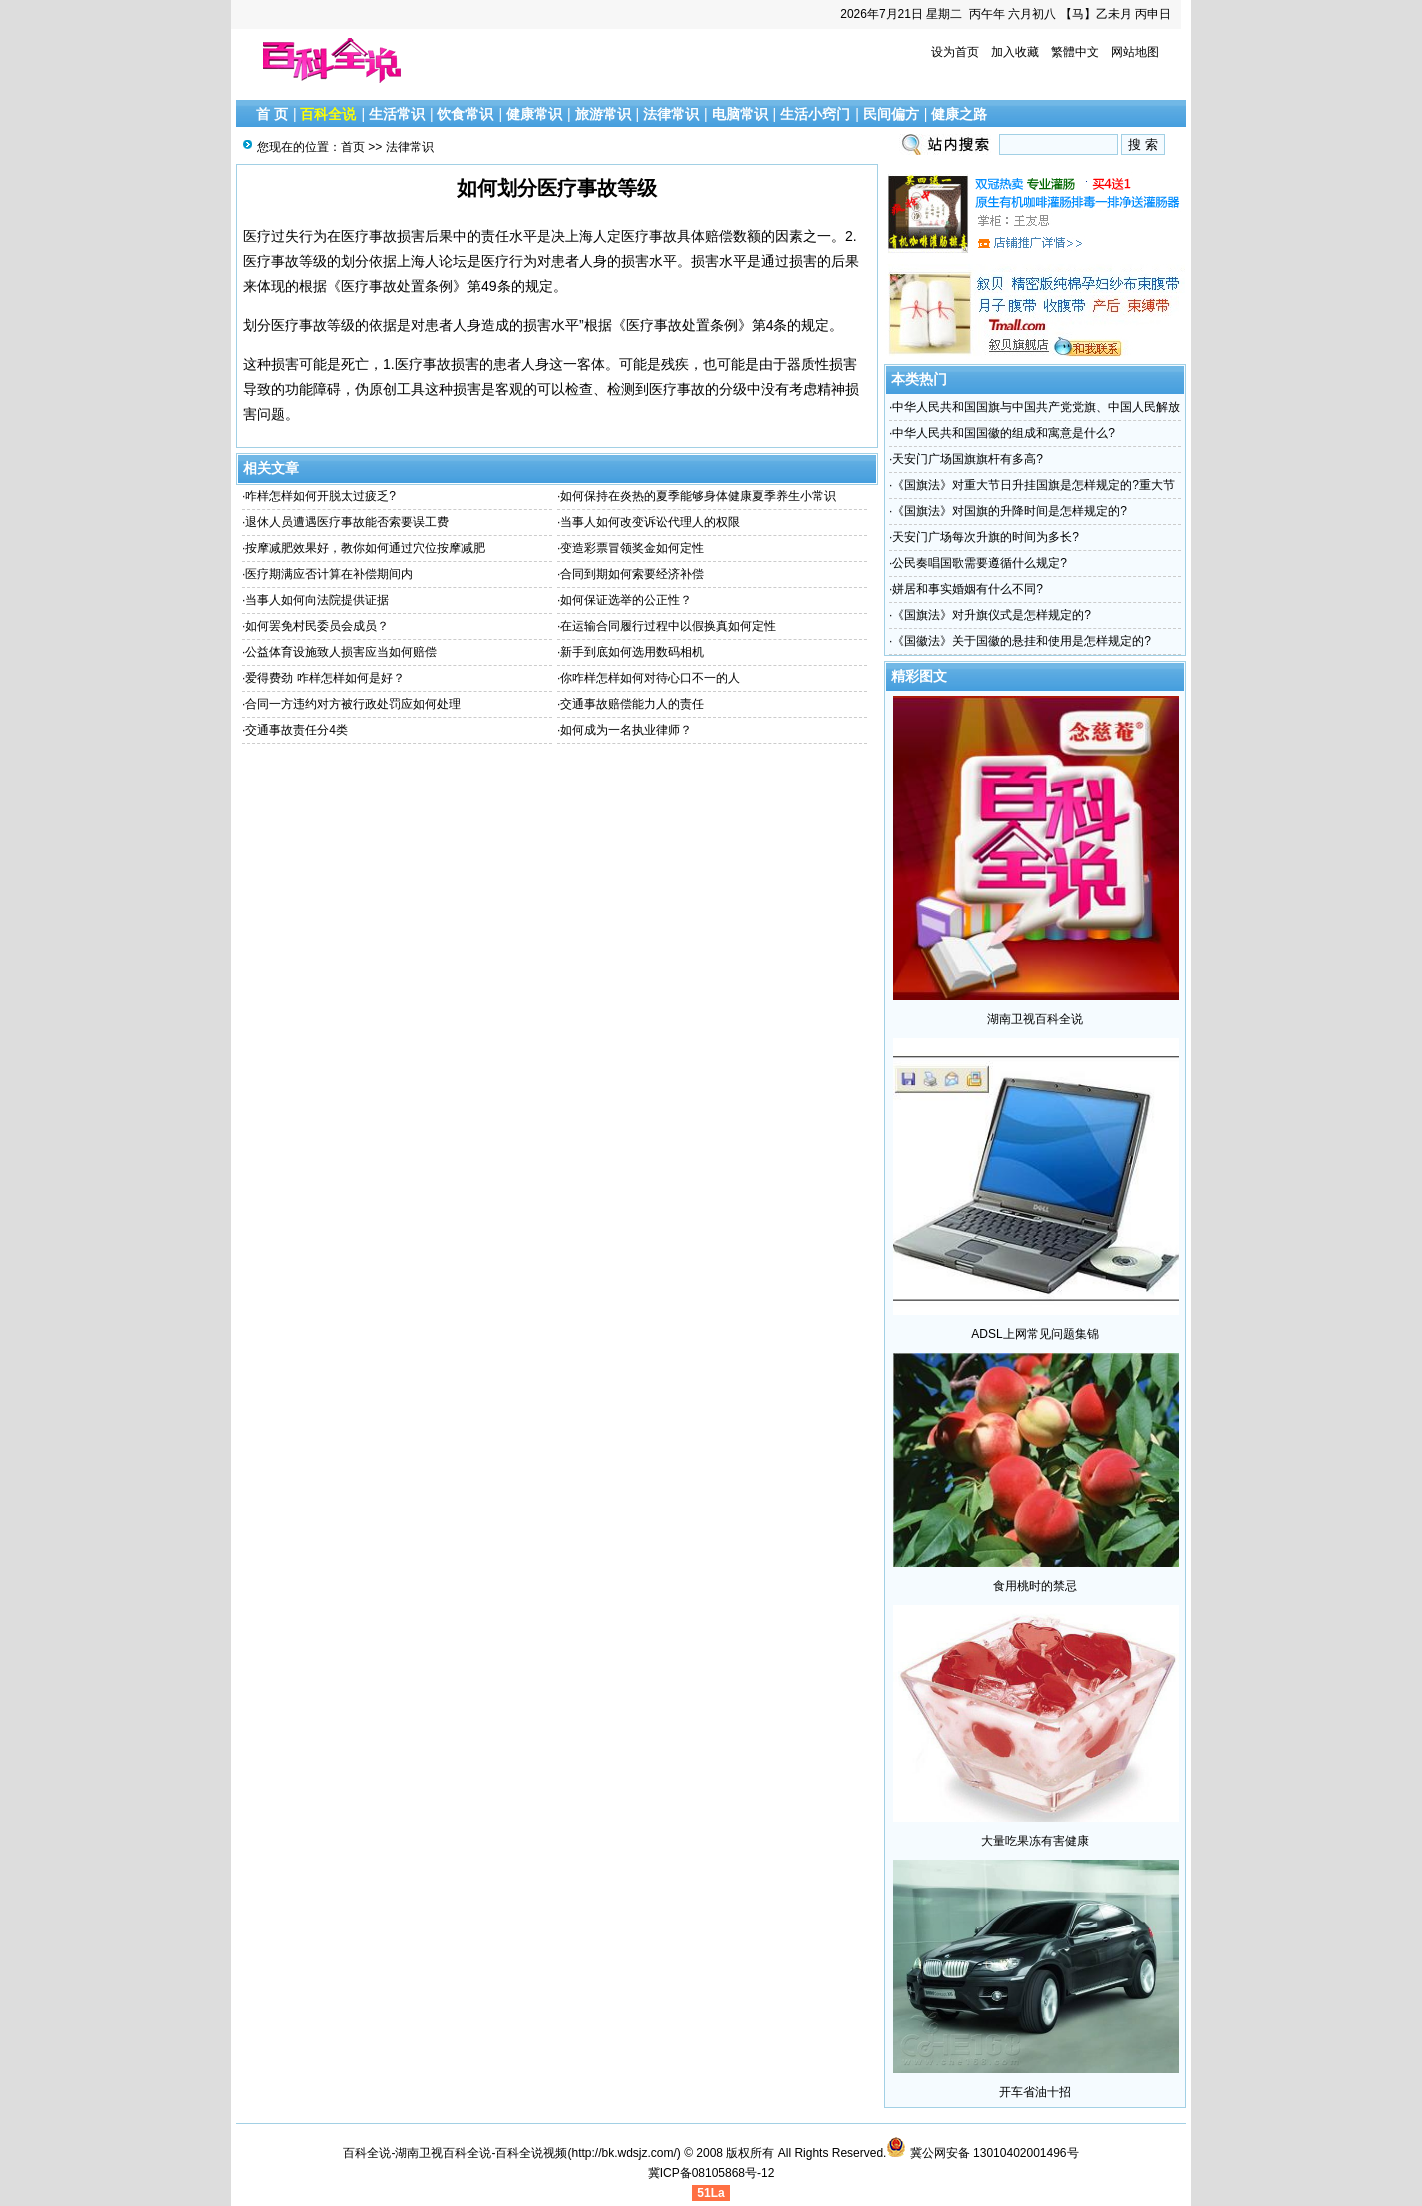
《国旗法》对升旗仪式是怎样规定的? (991, 615)
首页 (353, 147)
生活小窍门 (815, 114)
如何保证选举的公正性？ (626, 600)
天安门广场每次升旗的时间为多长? (985, 537)
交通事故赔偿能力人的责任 (632, 704)
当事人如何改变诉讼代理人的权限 (650, 522)
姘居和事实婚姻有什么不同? (967, 589)
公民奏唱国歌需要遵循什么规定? (979, 563)
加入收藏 (1015, 52)
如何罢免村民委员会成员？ (317, 626)
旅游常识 (603, 114)
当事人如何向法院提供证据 (317, 600)
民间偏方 (891, 114)
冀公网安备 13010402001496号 (982, 2153)
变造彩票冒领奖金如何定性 (632, 548)
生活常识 (397, 114)
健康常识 (534, 114)
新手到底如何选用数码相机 (632, 652)
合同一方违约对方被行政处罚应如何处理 (353, 704)
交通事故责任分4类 (296, 730)
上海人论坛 (432, 261)
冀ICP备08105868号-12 (711, 2173)
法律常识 (671, 114)
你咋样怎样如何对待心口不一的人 (650, 678)
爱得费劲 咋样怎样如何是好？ (324, 678)
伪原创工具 (390, 389)
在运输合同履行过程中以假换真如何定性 (668, 626)
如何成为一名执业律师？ (626, 730)
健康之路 (959, 114)
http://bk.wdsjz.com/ (623, 2153)
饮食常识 (465, 114)
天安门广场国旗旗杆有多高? (967, 459)
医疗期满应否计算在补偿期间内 (329, 574)
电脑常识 (740, 114)
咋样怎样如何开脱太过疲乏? (320, 496)
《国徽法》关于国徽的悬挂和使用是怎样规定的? (1021, 641)
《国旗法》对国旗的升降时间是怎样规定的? (1009, 511)
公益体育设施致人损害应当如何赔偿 (341, 652)
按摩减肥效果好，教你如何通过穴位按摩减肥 (365, 548)
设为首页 (955, 52)
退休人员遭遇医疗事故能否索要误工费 (347, 522)
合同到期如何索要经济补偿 (632, 574)
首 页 (272, 114)
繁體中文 (1075, 52)
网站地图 (1135, 52)
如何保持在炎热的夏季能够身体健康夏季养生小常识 (698, 496)
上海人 (586, 236)
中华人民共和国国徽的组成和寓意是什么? (1003, 433)
